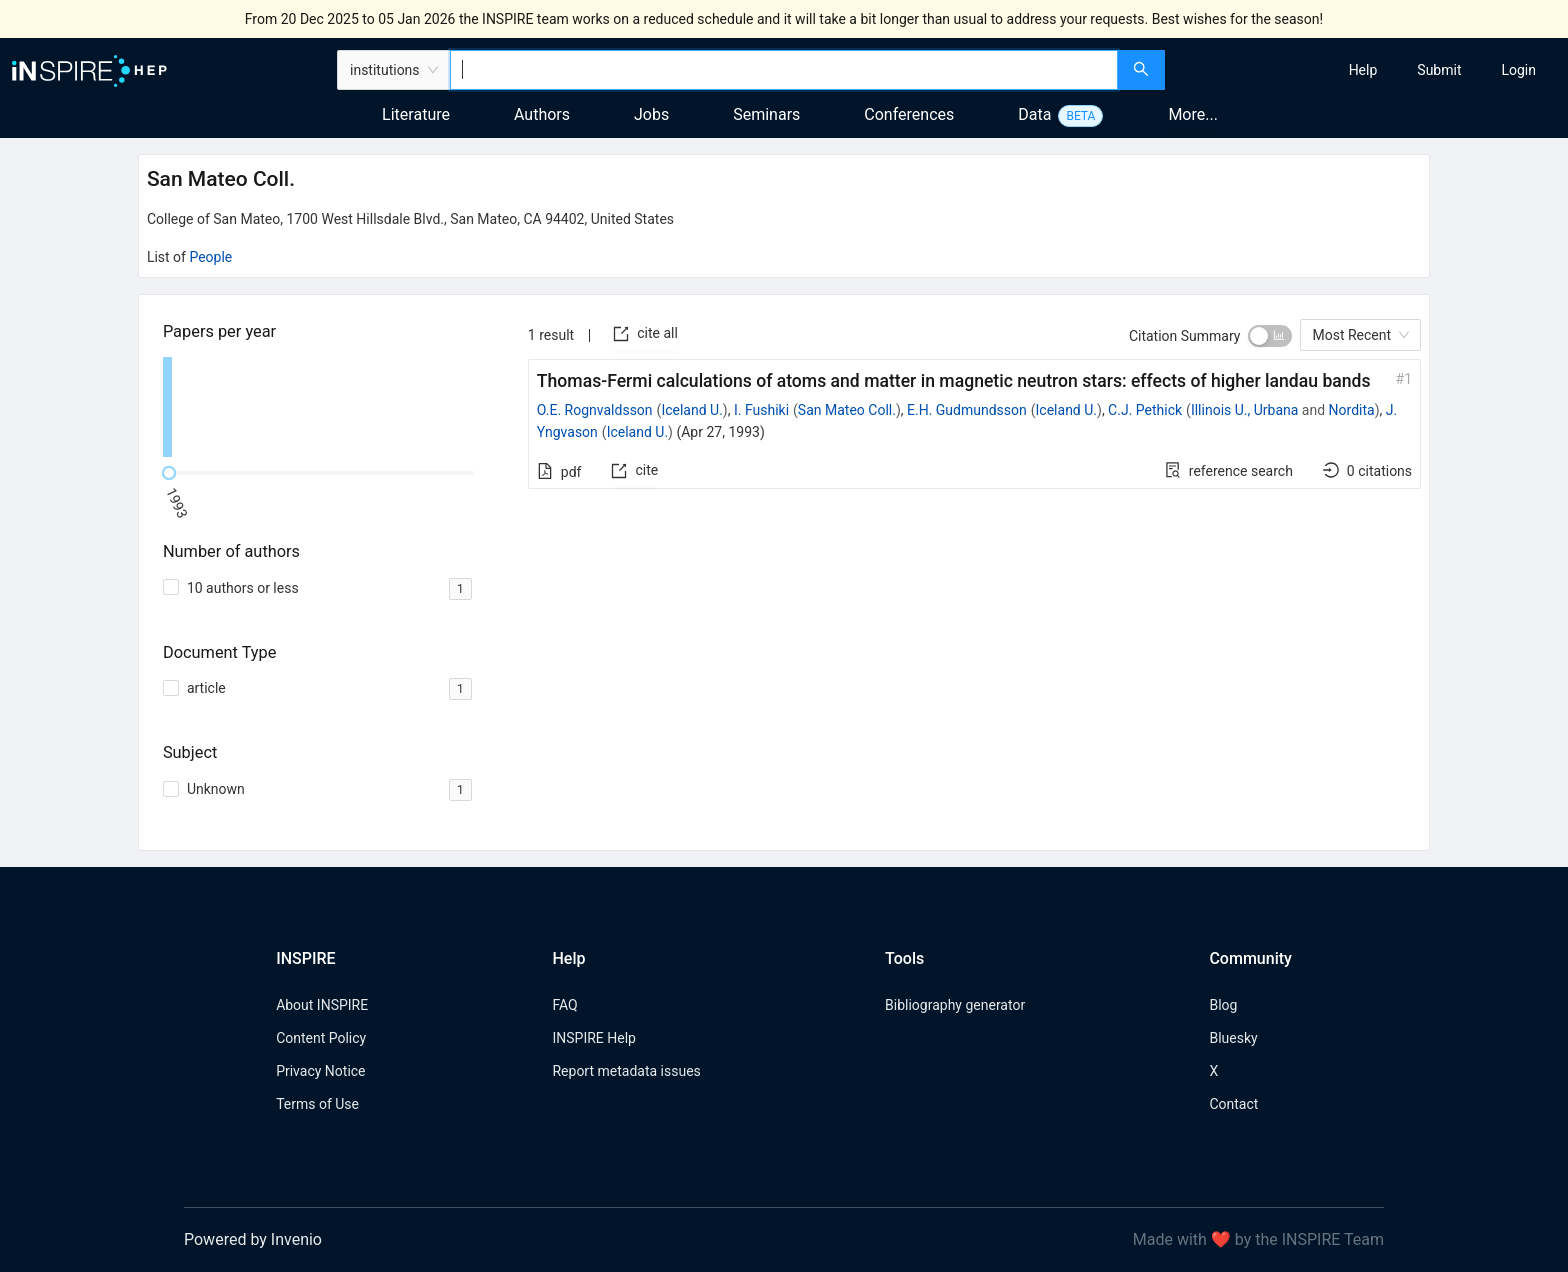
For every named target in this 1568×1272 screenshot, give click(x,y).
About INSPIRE (322, 1005)
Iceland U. (691, 410)
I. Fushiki (761, 410)
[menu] (1369, 70)
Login (1518, 70)
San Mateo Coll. (847, 410)
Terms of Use (317, 1104)
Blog (1223, 1005)
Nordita (1352, 410)
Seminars (766, 114)
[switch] (1270, 336)
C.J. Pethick (1145, 410)
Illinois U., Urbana (1244, 410)
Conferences (909, 114)
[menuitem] (1363, 70)
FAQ (564, 1005)
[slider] (169, 473)
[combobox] (784, 70)
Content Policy (321, 1038)
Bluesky (1233, 1038)
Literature (416, 114)
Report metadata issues (626, 1071)
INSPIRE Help (593, 1038)
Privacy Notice (320, 1071)
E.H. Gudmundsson (967, 410)
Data (1034, 114)
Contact (1233, 1104)
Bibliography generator (955, 1005)
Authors (542, 114)
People (210, 257)
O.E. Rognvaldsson (595, 410)
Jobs (651, 114)
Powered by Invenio (253, 1239)
